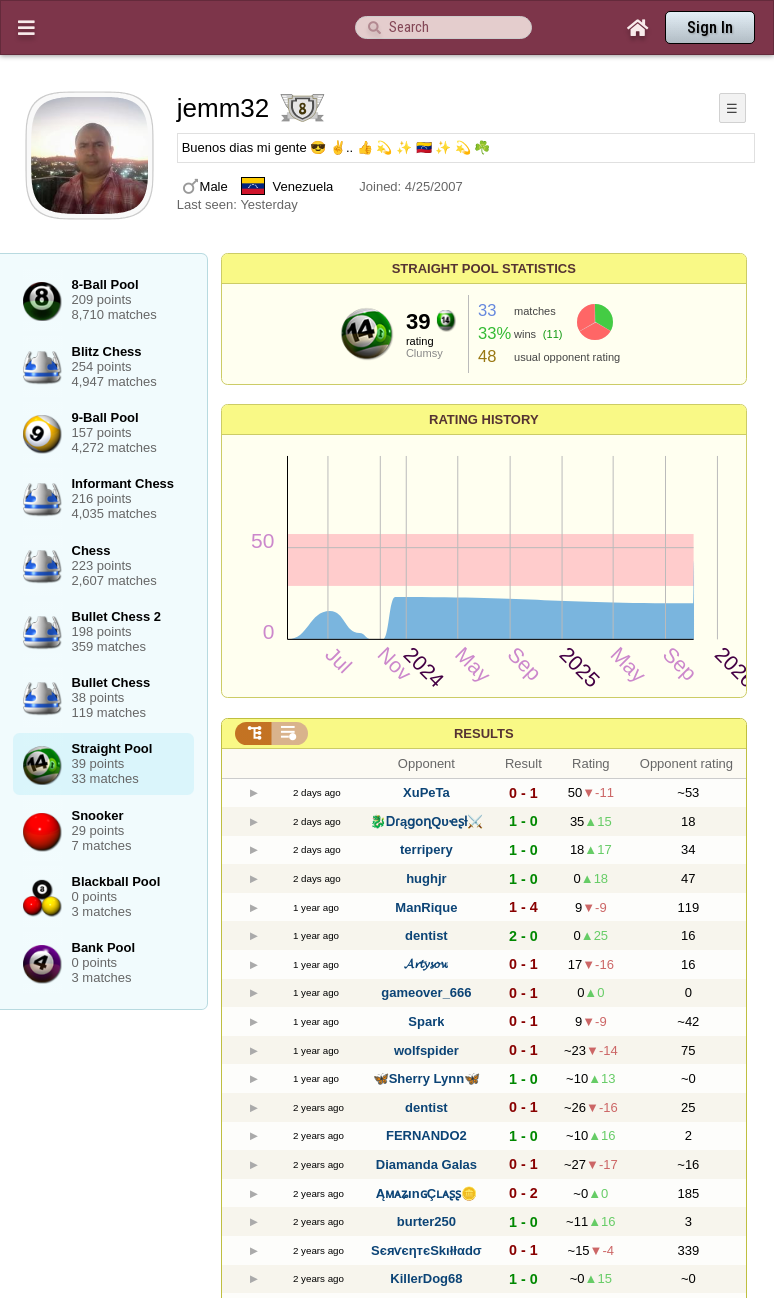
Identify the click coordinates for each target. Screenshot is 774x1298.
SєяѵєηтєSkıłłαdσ (426, 1250)
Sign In (710, 27)
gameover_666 (426, 992)
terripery (426, 849)
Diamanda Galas (426, 1164)
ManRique (426, 907)
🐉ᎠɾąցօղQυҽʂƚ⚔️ (426, 821)
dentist (426, 935)
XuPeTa (426, 792)
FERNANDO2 (426, 1135)
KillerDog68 (426, 1278)
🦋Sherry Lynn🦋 (426, 1078)
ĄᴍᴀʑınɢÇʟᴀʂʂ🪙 (426, 1193)
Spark (426, 1021)
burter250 (426, 1221)
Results (484, 733)
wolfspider (426, 1050)
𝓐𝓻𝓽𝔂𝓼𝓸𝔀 (426, 963)
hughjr (426, 878)
